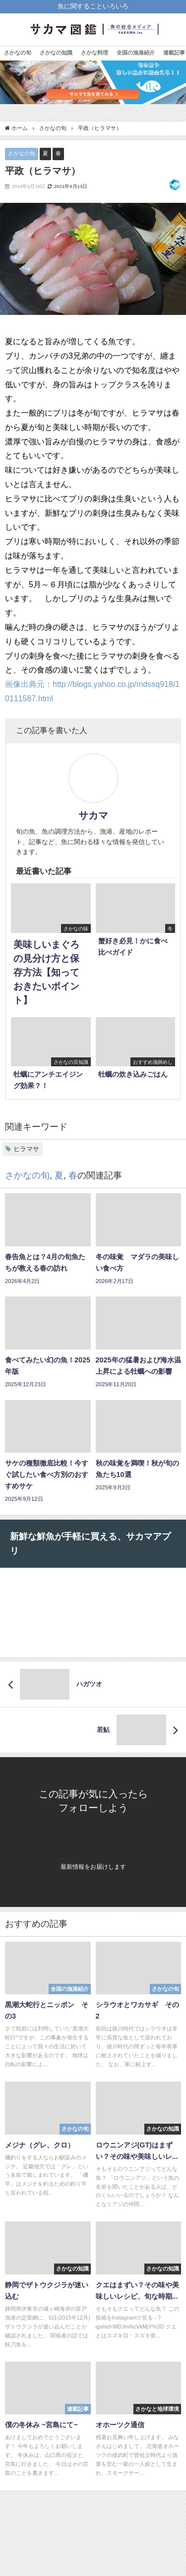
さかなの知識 (56, 53)
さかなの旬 (17, 53)
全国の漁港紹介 (136, 53)
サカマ (93, 815)
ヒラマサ (26, 1149)
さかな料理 (94, 53)
